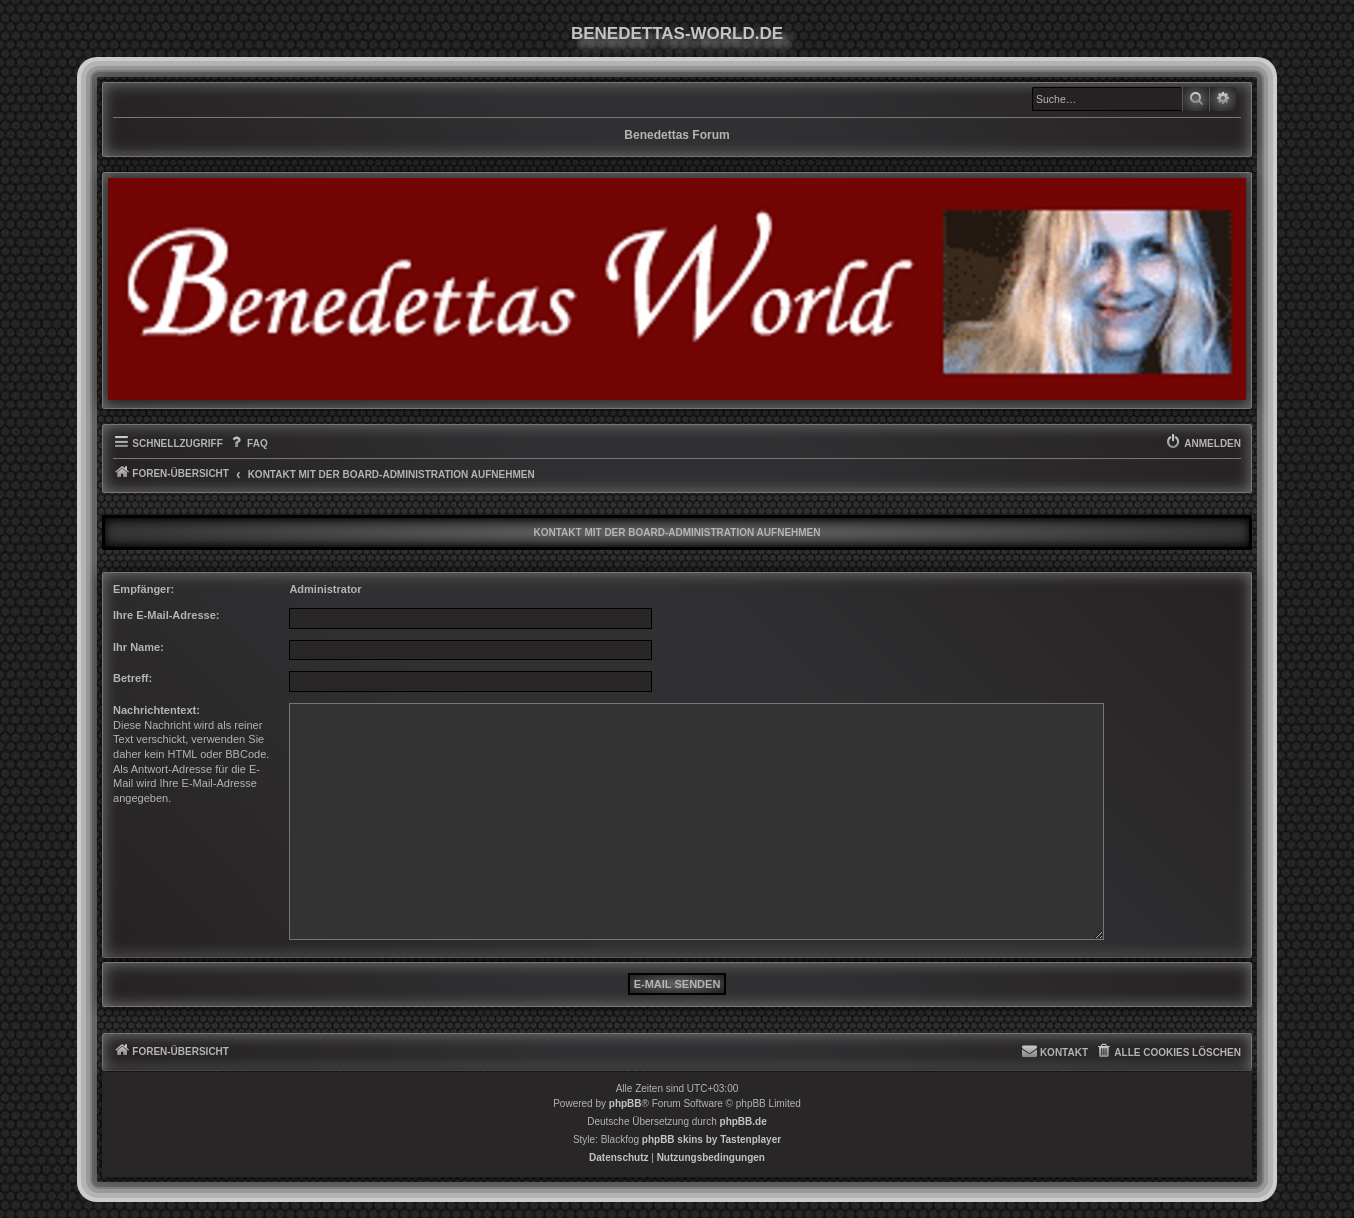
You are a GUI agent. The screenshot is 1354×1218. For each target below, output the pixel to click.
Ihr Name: (138, 647)
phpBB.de (743, 1121)
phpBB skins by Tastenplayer (711, 1139)
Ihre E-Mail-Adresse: (166, 615)
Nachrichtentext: (156, 710)
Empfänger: (143, 589)
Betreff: (132, 678)
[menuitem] (248, 444)
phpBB (625, 1103)
